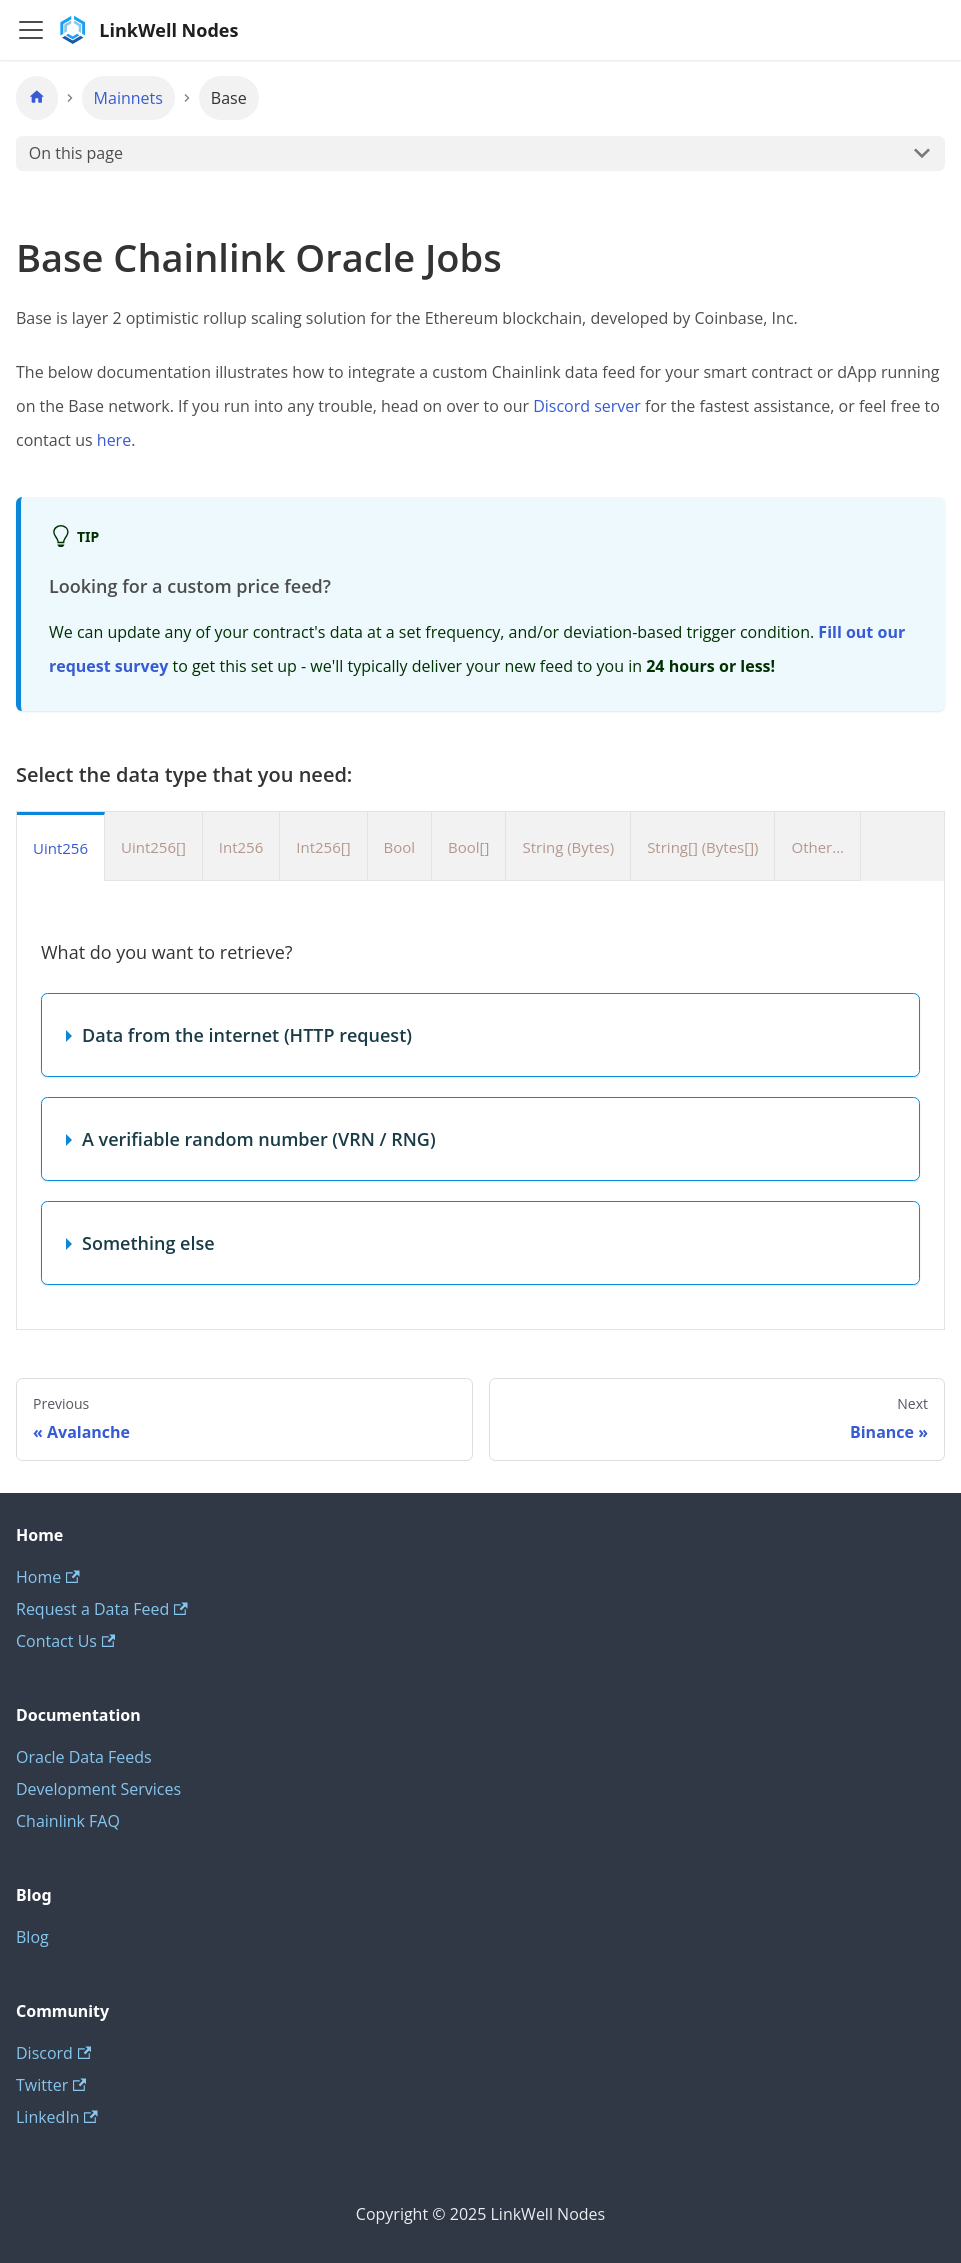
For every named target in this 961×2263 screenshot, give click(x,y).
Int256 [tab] (241, 847)
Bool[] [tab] (468, 847)
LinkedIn (57, 2117)
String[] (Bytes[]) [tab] (702, 847)
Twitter (51, 2085)
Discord (53, 2053)
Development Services (98, 1789)
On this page (76, 153)
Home (48, 1577)
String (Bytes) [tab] (568, 847)
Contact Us (65, 1641)
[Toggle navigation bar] (31, 30)
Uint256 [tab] (60, 848)
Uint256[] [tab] (153, 847)
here (114, 440)
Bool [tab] (400, 847)
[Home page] (37, 98)
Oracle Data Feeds (84, 1757)
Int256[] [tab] (323, 847)
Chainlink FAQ (68, 1821)
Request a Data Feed (102, 1609)
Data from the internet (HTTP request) (247, 1035)
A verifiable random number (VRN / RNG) (259, 1139)
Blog (32, 1937)
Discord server (587, 406)
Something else (148, 1243)
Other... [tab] (817, 847)
